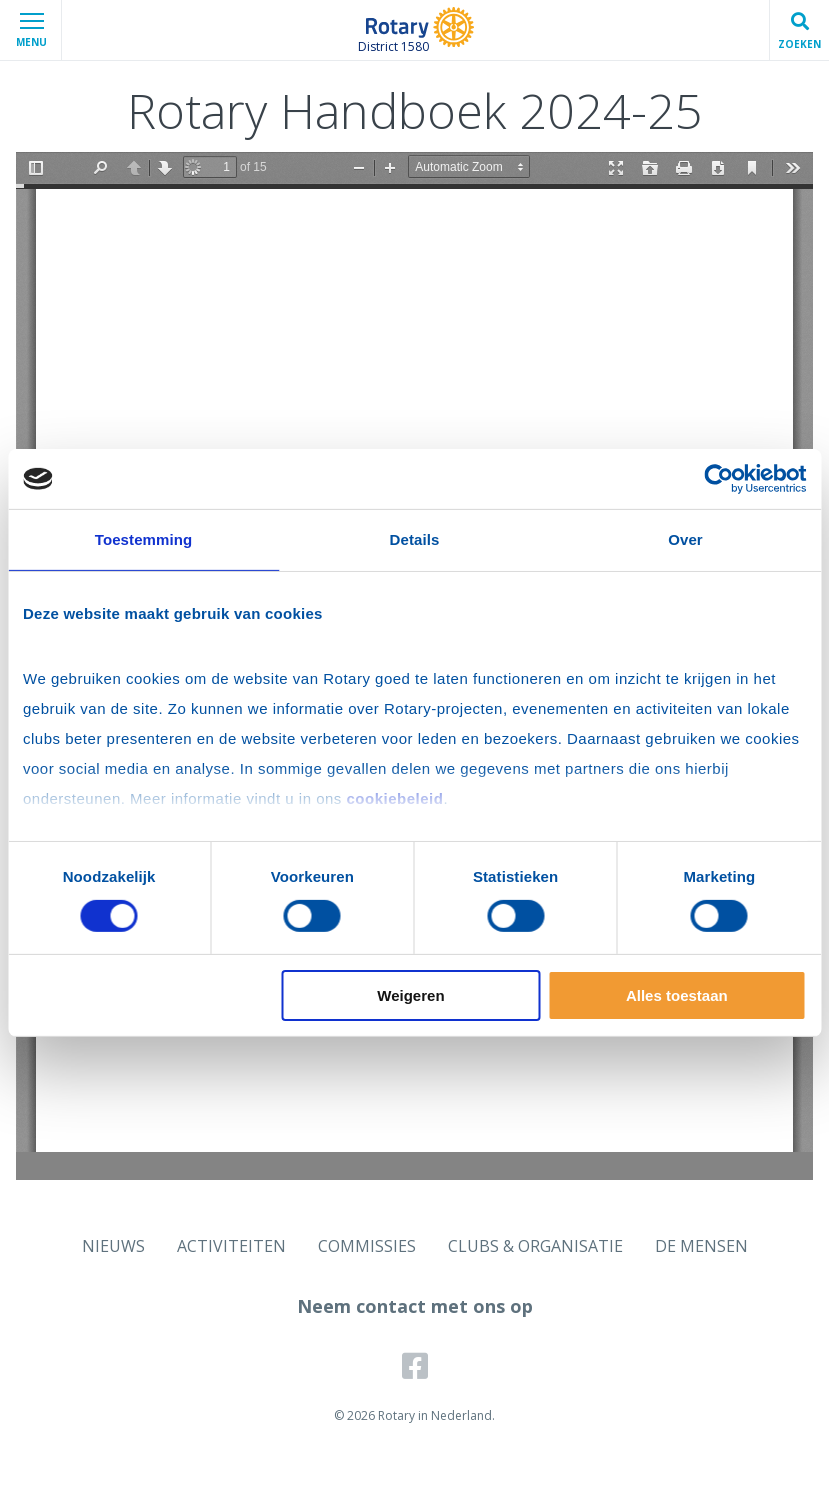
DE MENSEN (701, 1246)
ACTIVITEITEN (231, 1246)
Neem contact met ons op (415, 1306)
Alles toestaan (677, 995)
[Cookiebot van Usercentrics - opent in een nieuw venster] (718, 479)
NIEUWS (113, 1246)
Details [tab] (415, 539)
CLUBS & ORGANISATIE (535, 1246)
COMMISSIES (367, 1246)
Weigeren (410, 995)
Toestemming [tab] (144, 539)
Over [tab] (685, 539)
